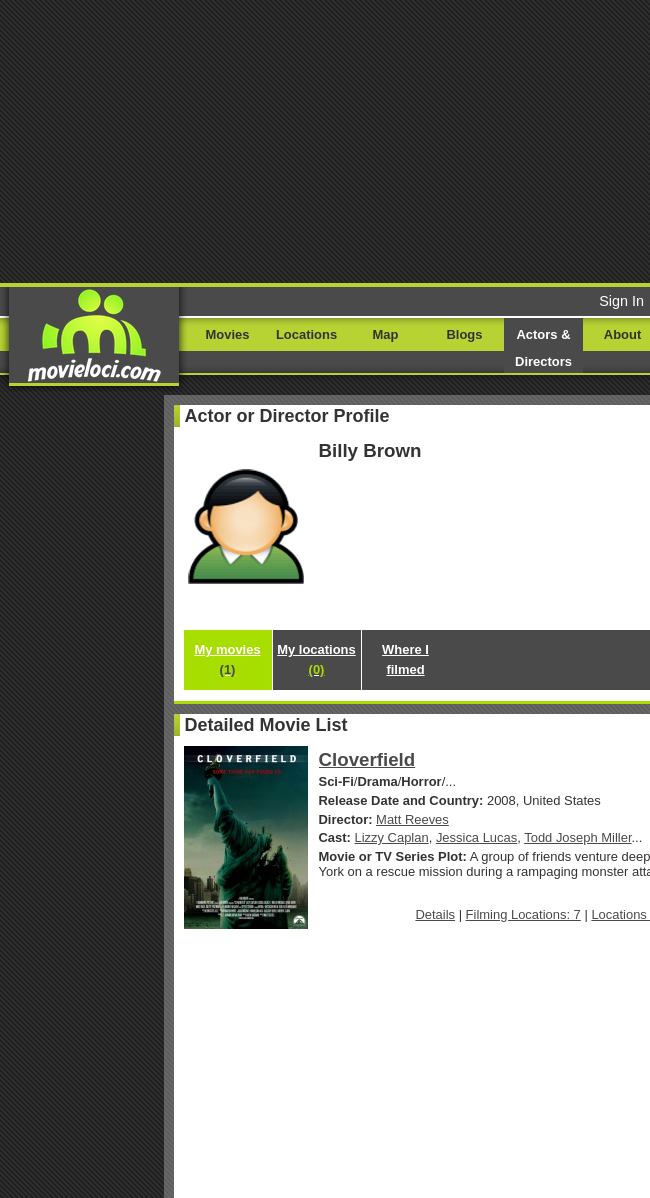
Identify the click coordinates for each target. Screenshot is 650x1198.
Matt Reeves (412, 819)
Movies (228, 334)
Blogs (465, 334)
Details (435, 914)
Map (386, 334)
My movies (227, 659)
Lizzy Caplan (392, 837)
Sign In (621, 301)
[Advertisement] (325, 140)
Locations (306, 334)
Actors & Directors (543, 348)
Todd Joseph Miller (577, 837)
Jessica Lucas (476, 837)
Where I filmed (405, 659)
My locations (316, 659)
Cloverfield (367, 759)
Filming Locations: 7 (523, 914)
